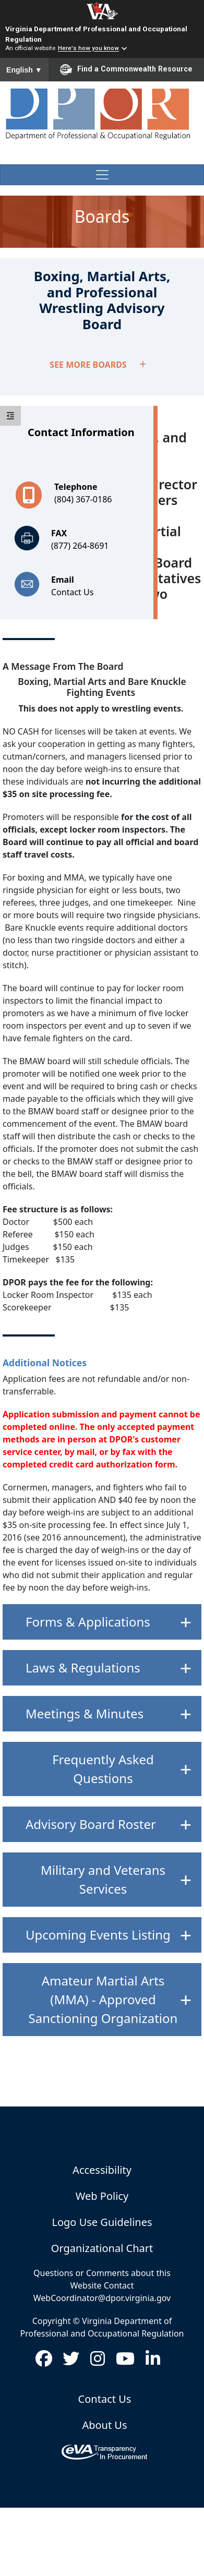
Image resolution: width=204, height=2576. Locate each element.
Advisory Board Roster (91, 1824)
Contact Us (72, 592)
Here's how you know (88, 48)
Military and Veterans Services (103, 1879)
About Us (104, 2425)
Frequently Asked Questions (103, 1769)
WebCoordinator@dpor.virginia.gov (102, 2298)
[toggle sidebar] (10, 416)
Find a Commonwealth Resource (126, 69)
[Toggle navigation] (102, 174)
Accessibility (102, 2170)
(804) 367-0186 (83, 499)
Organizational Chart (102, 2248)
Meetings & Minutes (84, 1713)
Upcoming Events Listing (98, 1934)
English (24, 70)
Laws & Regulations (83, 1667)
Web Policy (102, 2196)
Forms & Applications (88, 1621)
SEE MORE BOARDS (98, 364)
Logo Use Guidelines (102, 2222)
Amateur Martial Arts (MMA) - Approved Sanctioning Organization (103, 1999)
